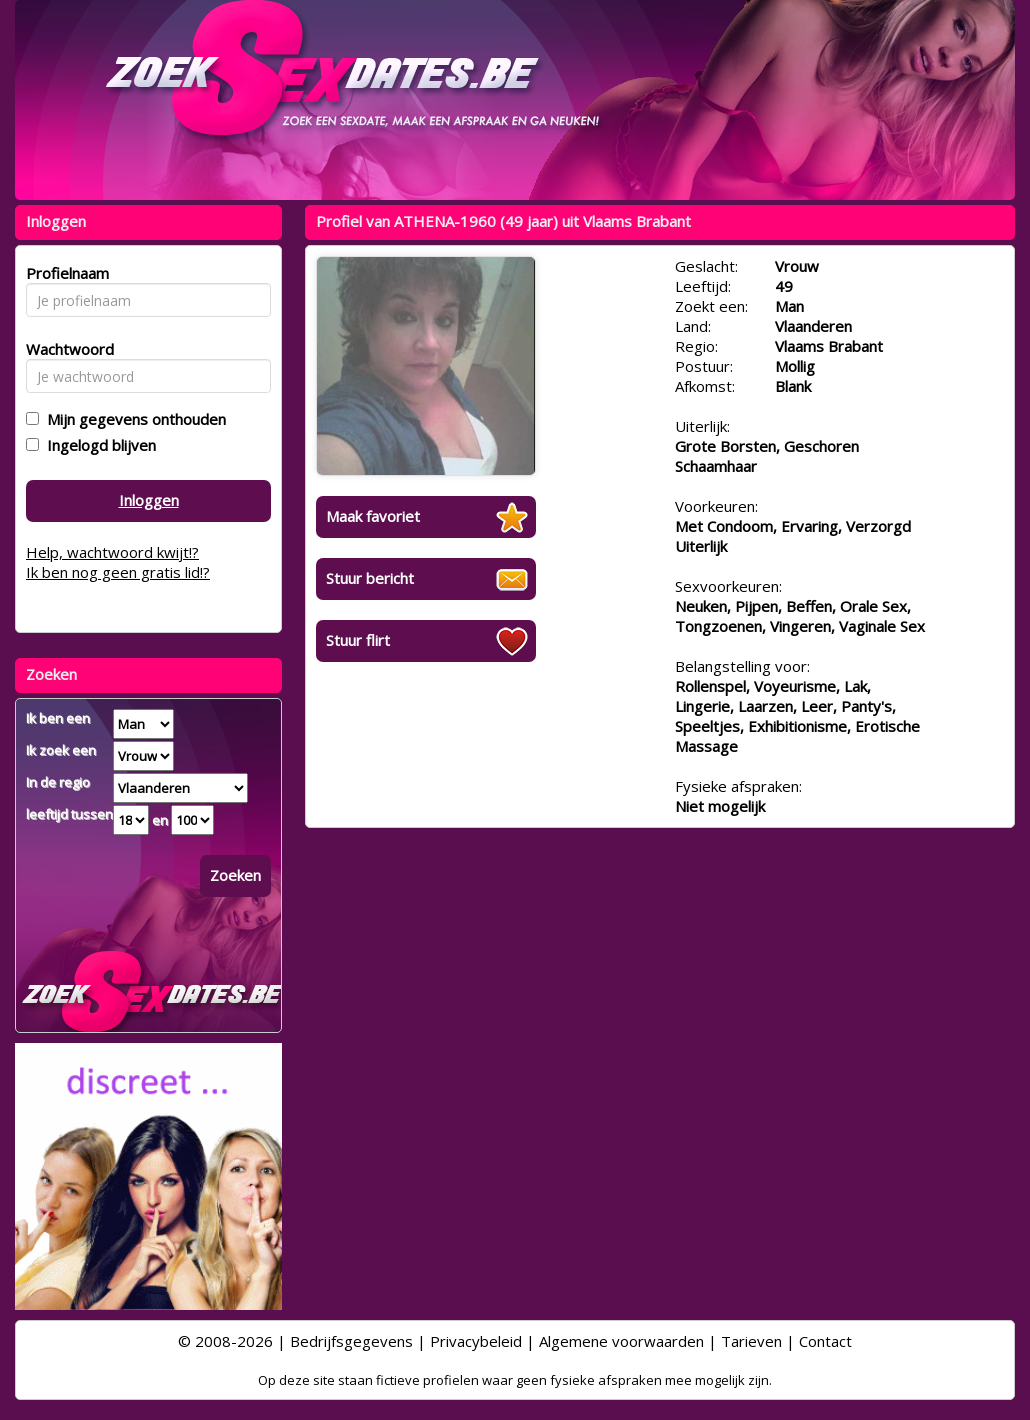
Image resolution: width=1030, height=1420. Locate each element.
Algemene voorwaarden (621, 1341)
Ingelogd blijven (97, 445)
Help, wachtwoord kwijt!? (112, 552)
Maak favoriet (373, 516)
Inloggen (149, 500)
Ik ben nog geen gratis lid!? (118, 572)
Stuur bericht (370, 578)
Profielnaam (64, 273)
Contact (825, 1341)
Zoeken (235, 875)
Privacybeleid (476, 1341)
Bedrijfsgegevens (351, 1341)
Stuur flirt (358, 640)
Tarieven (751, 1341)
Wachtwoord (64, 349)
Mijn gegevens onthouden (132, 419)
